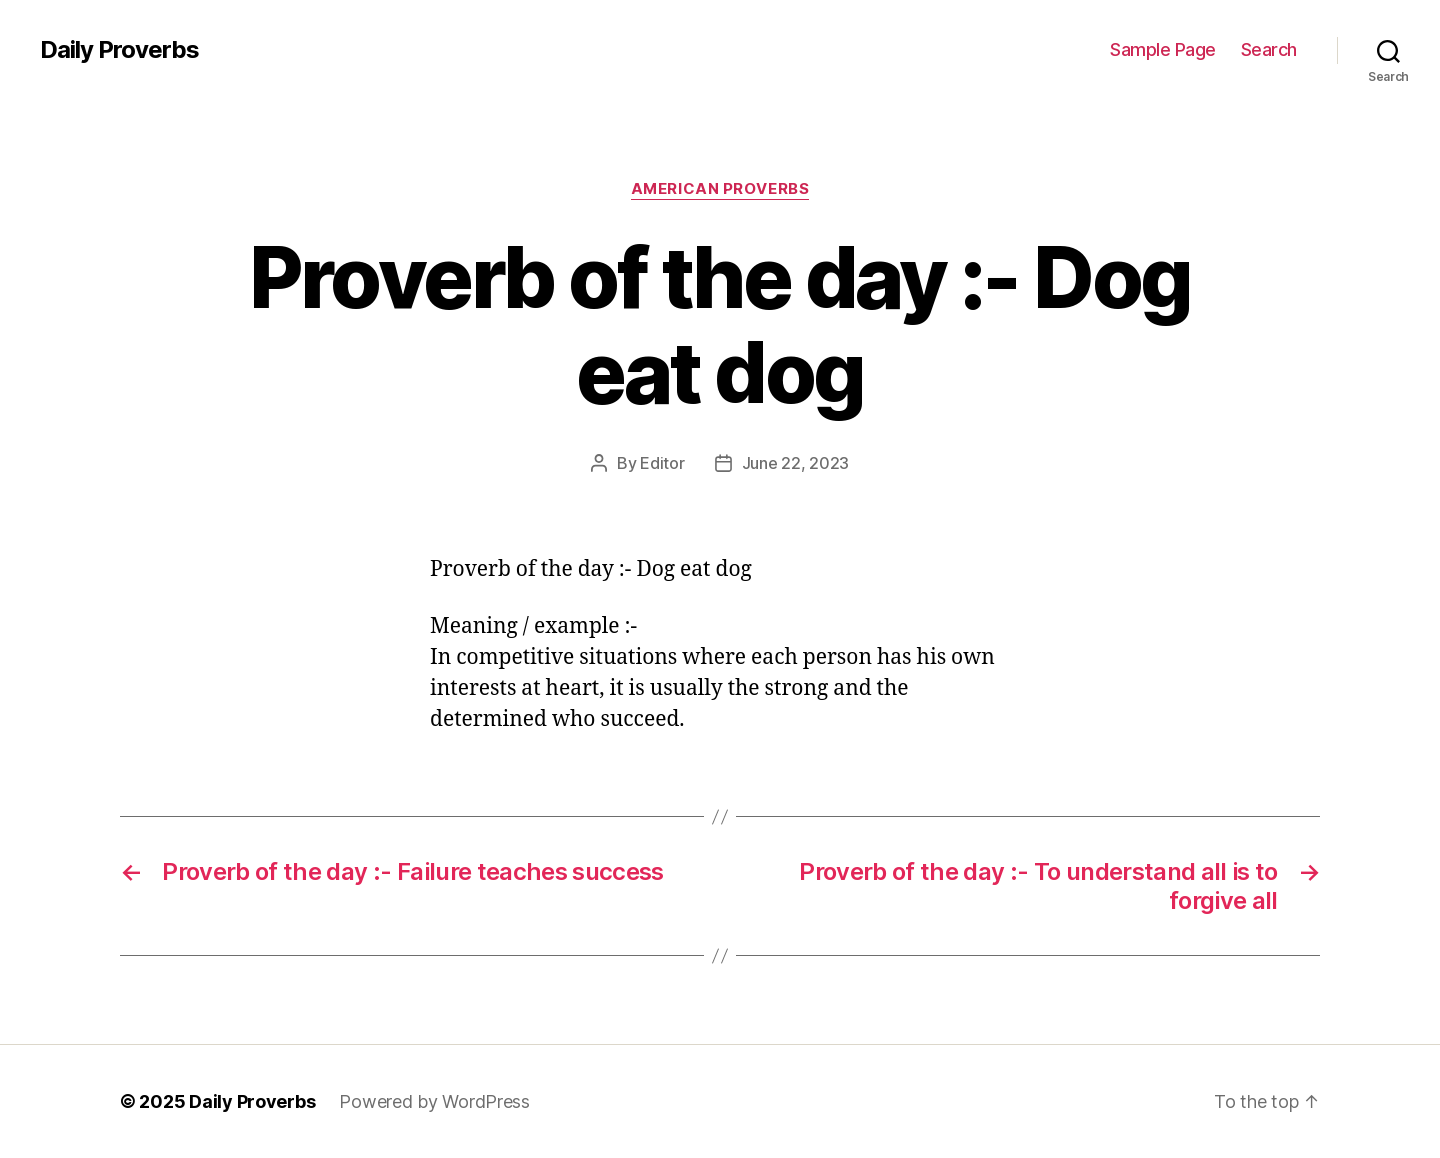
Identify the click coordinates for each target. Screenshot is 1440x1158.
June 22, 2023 (796, 463)
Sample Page (1163, 49)
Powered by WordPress (434, 1101)
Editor (662, 463)
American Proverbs (720, 189)
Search (1269, 49)
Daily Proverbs (119, 50)
